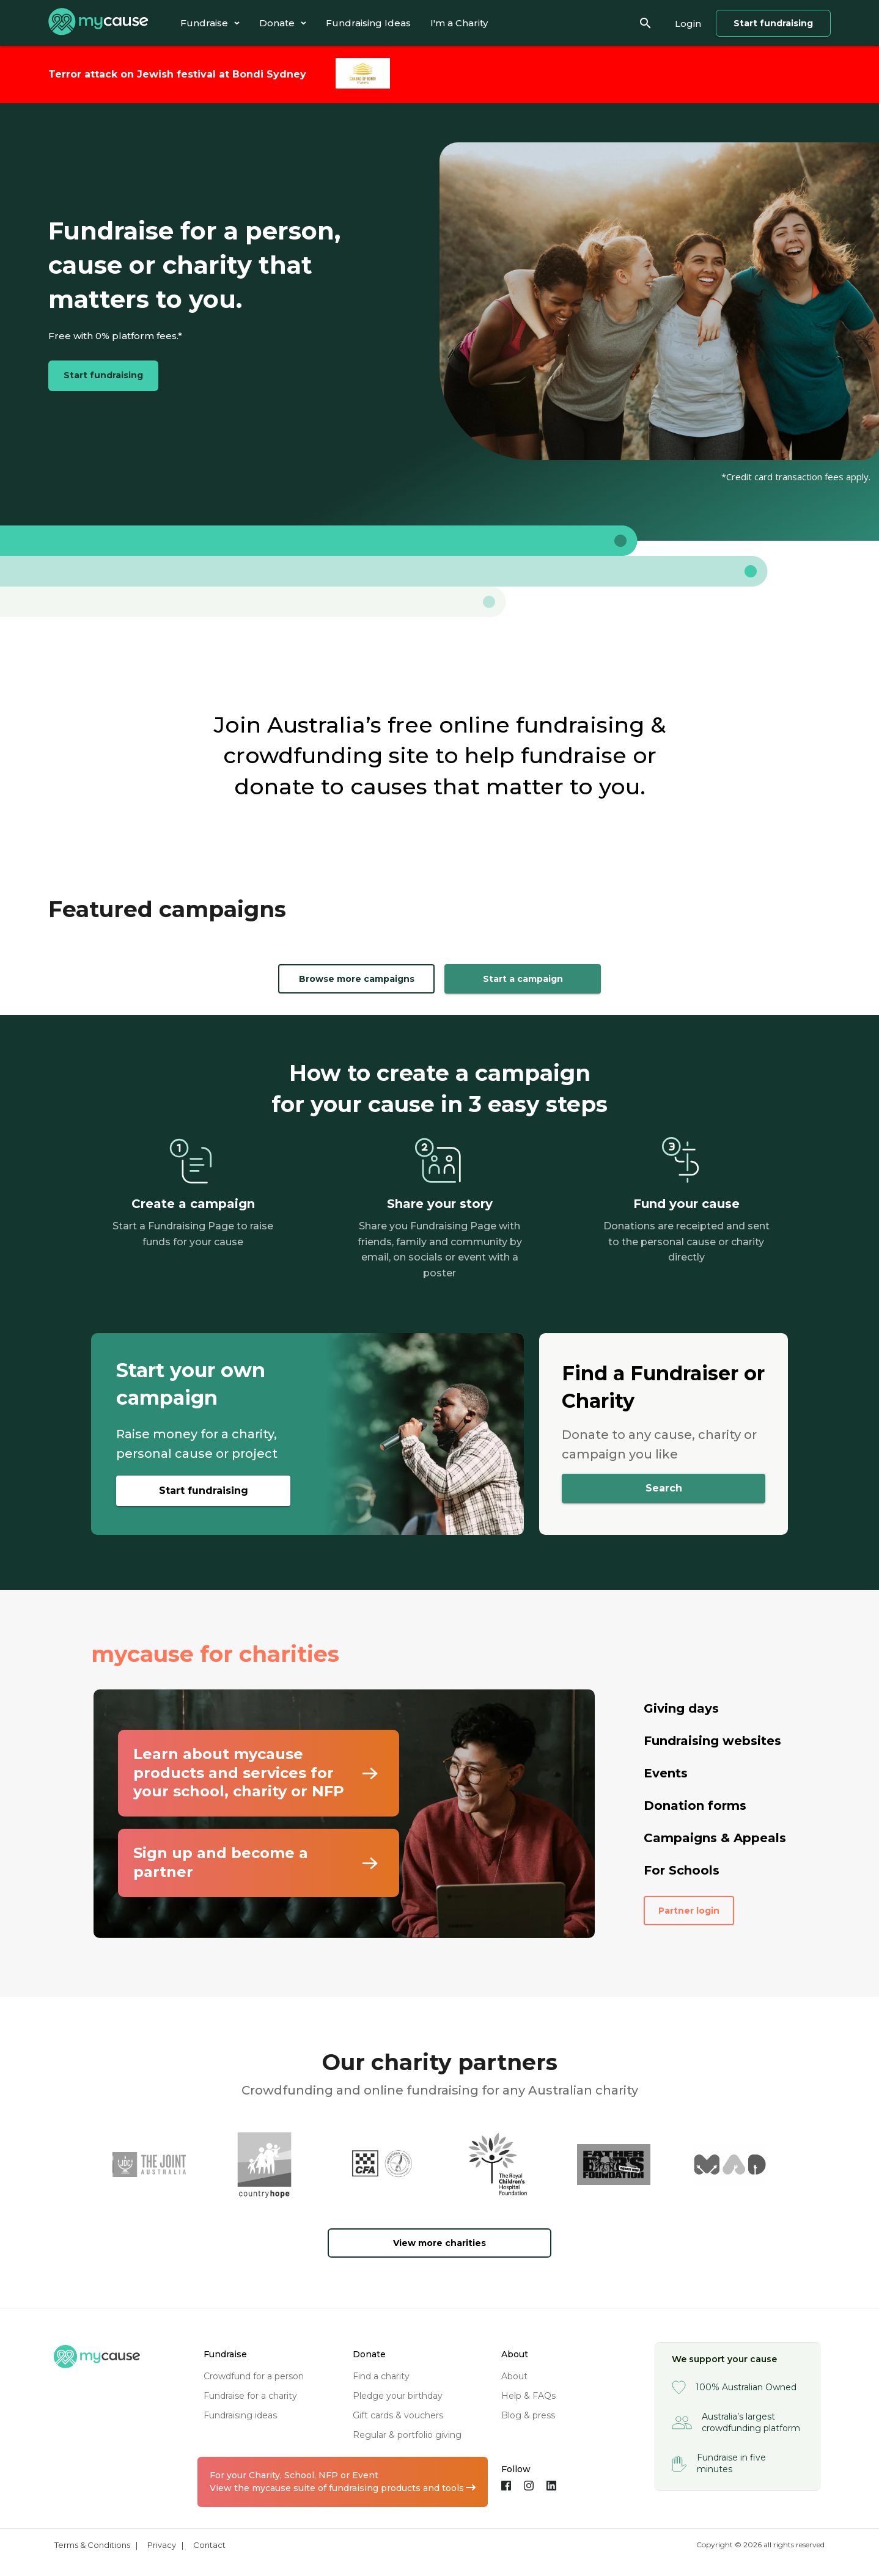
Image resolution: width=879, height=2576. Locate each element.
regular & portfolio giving (407, 2435)
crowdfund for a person (254, 2376)
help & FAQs (528, 2396)
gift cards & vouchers (398, 2415)
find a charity (381, 2376)
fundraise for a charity (250, 2396)
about (514, 2376)
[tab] (210, 23)
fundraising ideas (240, 2415)
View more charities (439, 2243)
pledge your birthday (398, 2396)
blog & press (528, 2415)
